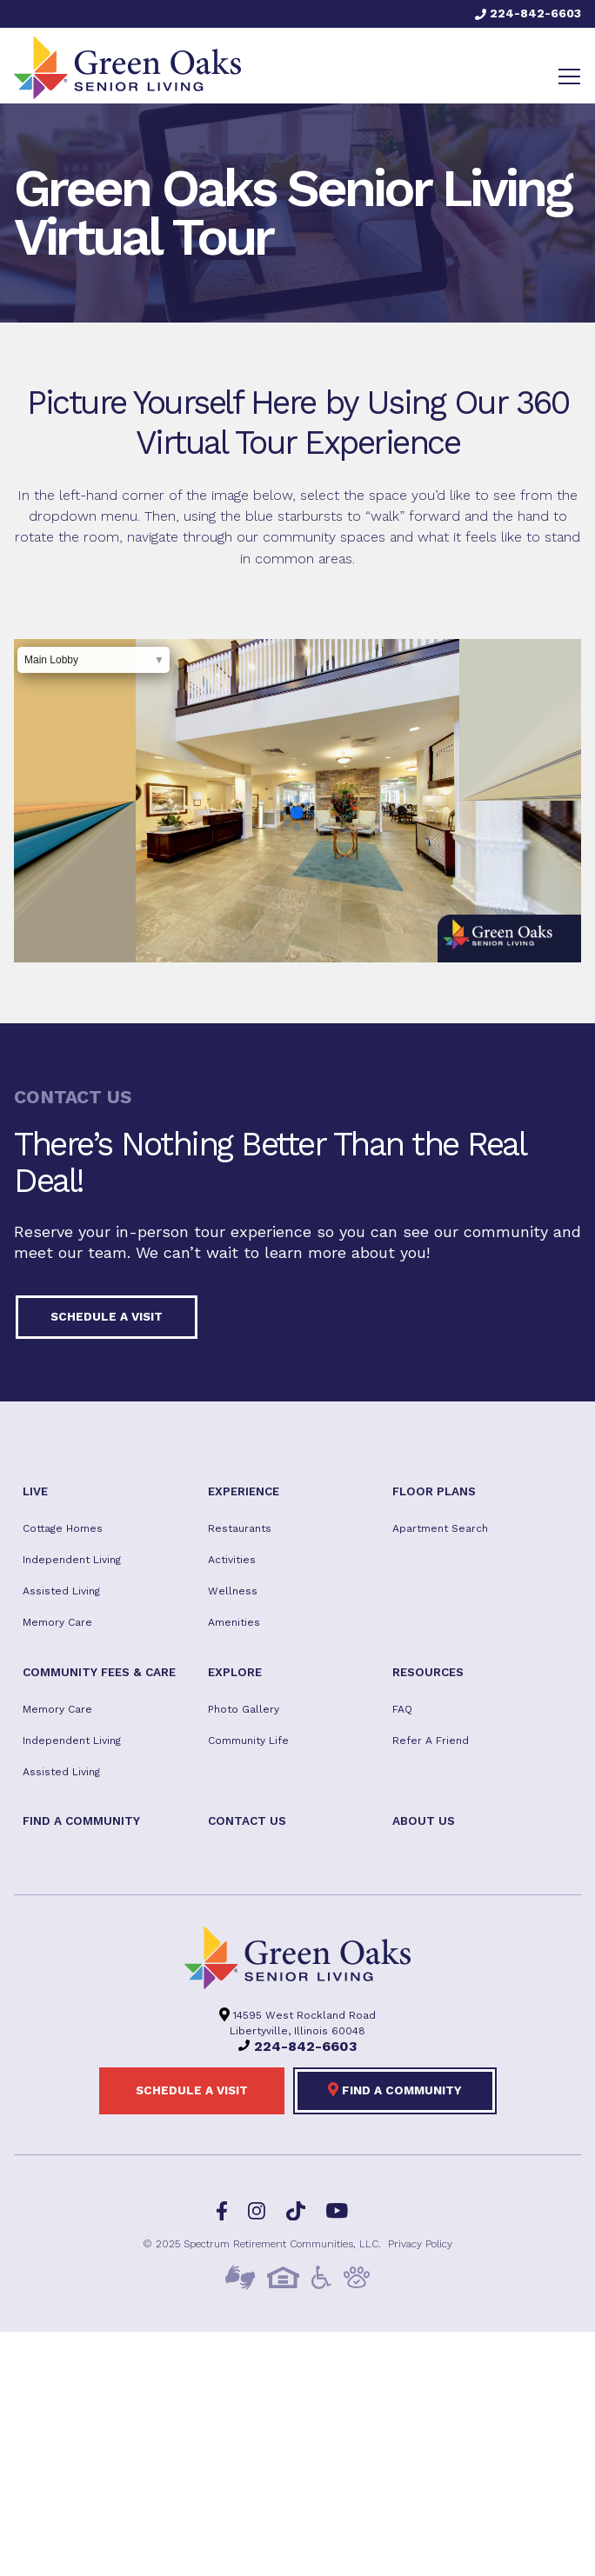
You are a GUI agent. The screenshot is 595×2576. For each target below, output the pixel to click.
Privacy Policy (420, 2244)
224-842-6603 (528, 13)
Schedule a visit (106, 1316)
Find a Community (395, 2089)
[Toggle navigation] (569, 76)
